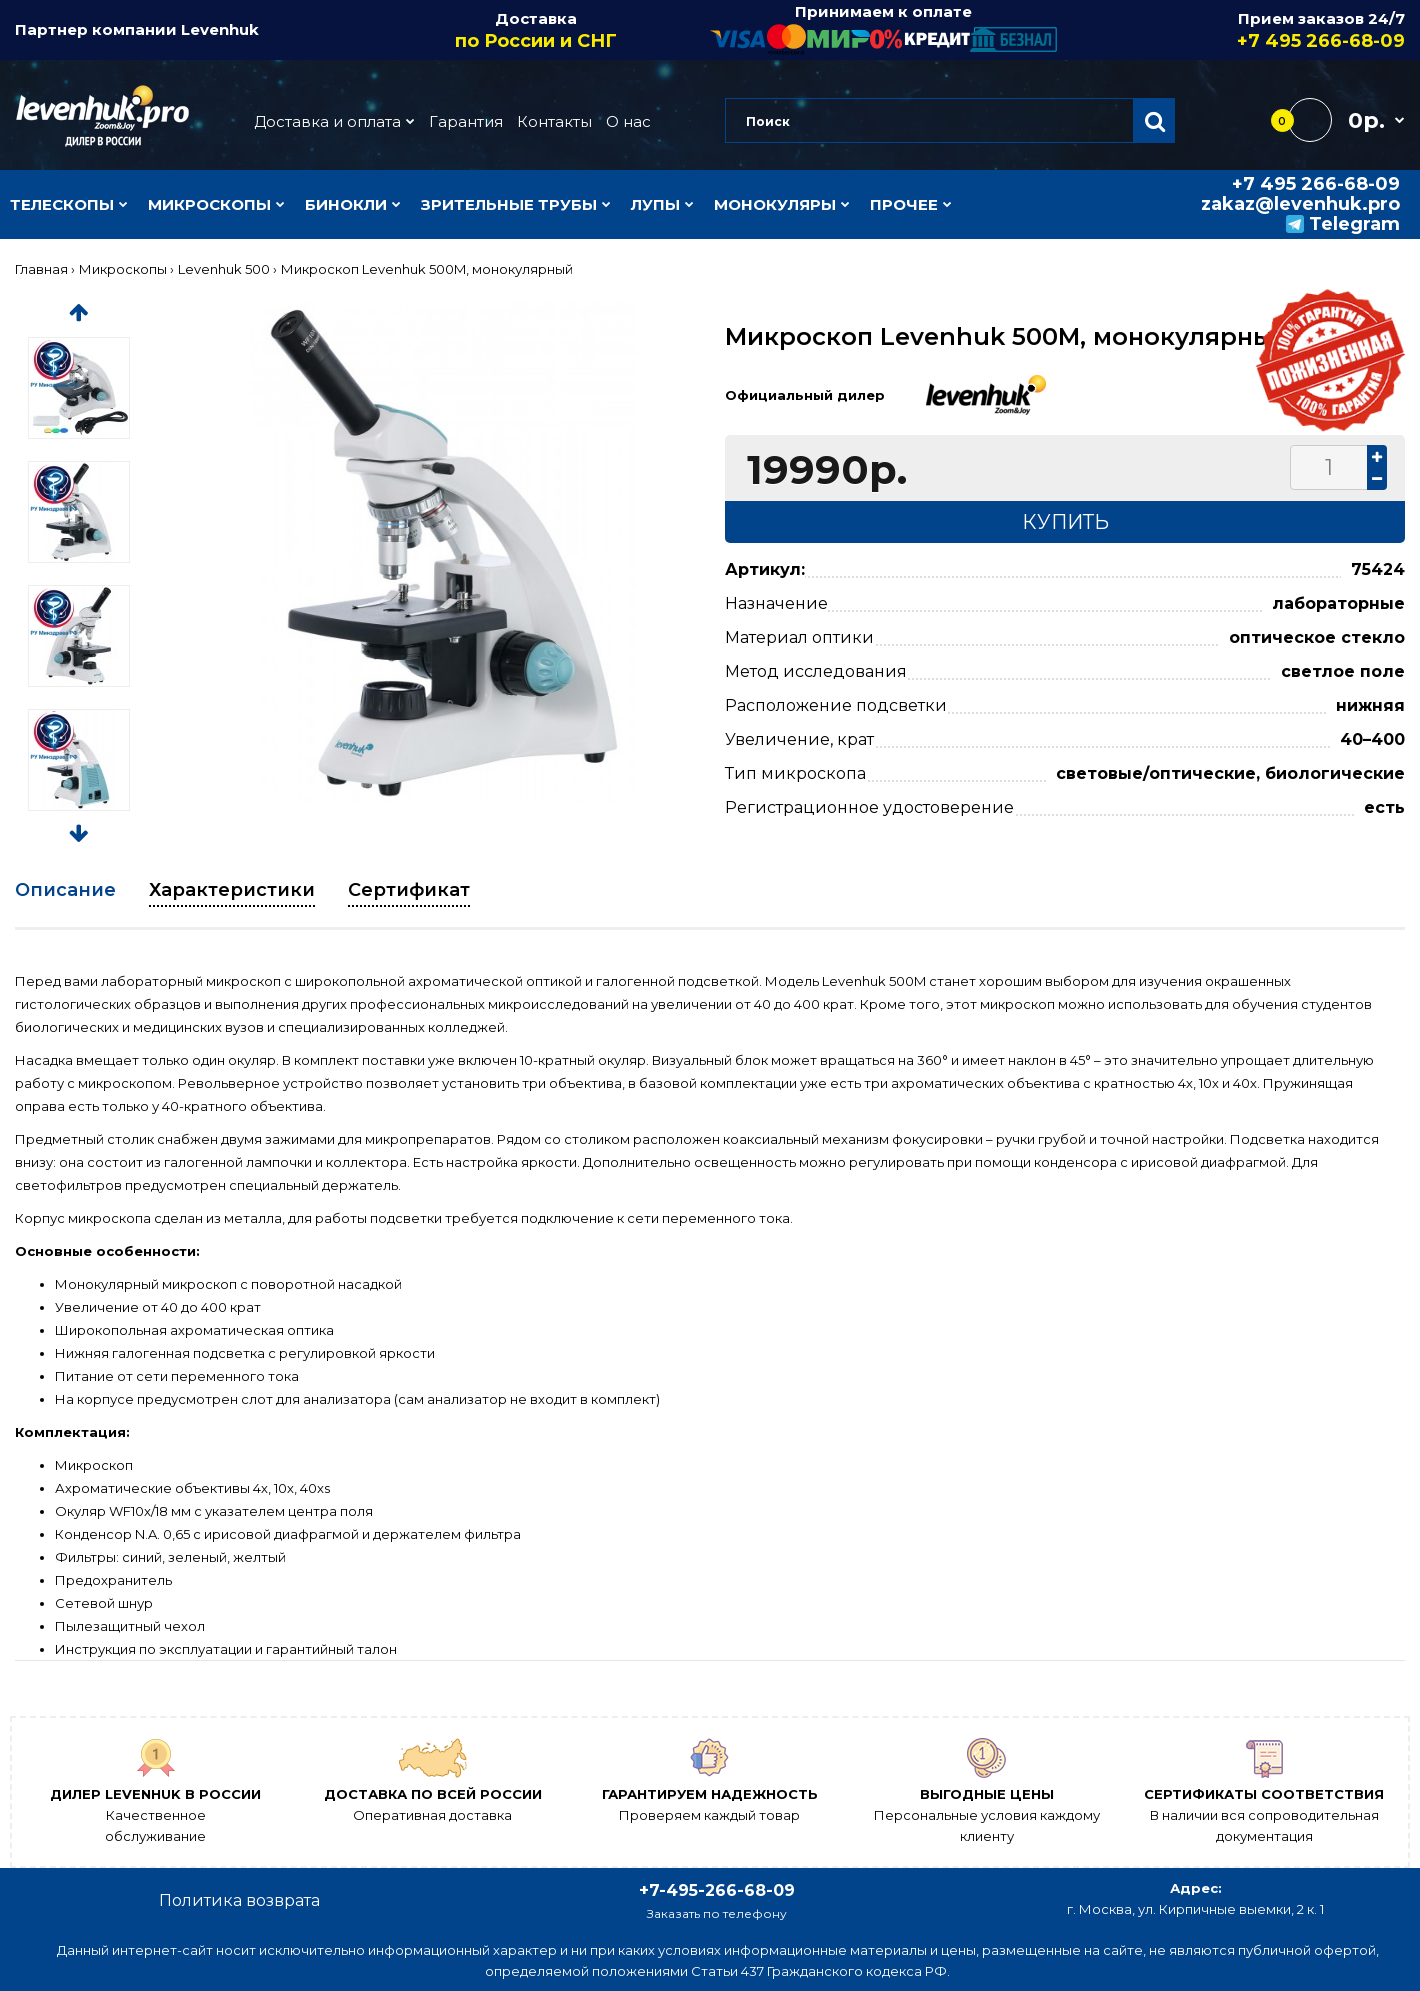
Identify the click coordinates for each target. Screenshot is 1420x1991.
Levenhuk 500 (224, 269)
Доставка (537, 31)
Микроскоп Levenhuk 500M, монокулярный (427, 269)
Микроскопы (123, 269)
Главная (41, 269)
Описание (65, 890)
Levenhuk (220, 29)
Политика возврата (239, 1900)
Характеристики (232, 890)
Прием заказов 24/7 (1232, 31)
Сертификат (409, 890)
